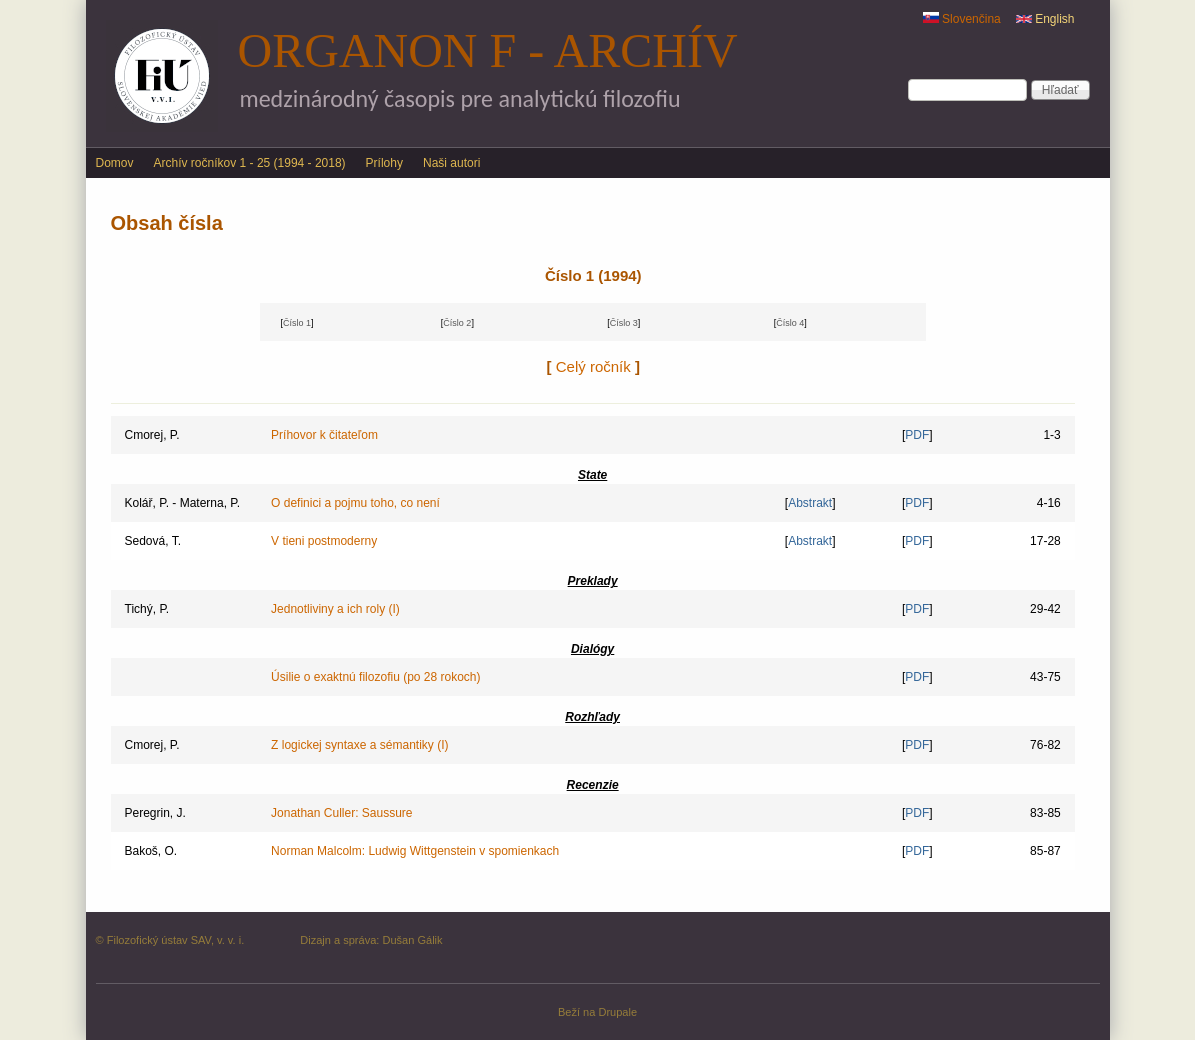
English (1045, 19)
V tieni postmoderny (324, 541)
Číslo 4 (790, 323)
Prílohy (384, 163)
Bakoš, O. (151, 851)
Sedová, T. (153, 541)
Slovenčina (962, 19)
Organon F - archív (488, 50)
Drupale (617, 1012)
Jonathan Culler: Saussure (341, 813)
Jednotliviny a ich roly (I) (335, 609)
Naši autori (451, 163)
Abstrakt (810, 503)
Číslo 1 (297, 323)
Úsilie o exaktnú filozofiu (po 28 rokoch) (375, 677)
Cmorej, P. (152, 435)
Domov (115, 163)
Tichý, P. (147, 609)
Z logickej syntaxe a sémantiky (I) (359, 745)
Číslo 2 (457, 323)
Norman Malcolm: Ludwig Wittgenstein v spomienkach (415, 851)
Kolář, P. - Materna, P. (183, 503)
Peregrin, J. (155, 813)
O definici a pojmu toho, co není (355, 503)
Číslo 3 (624, 323)
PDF (917, 435)
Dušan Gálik (412, 940)
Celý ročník (593, 366)
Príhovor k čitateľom (324, 435)
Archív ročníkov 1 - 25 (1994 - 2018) (250, 163)
